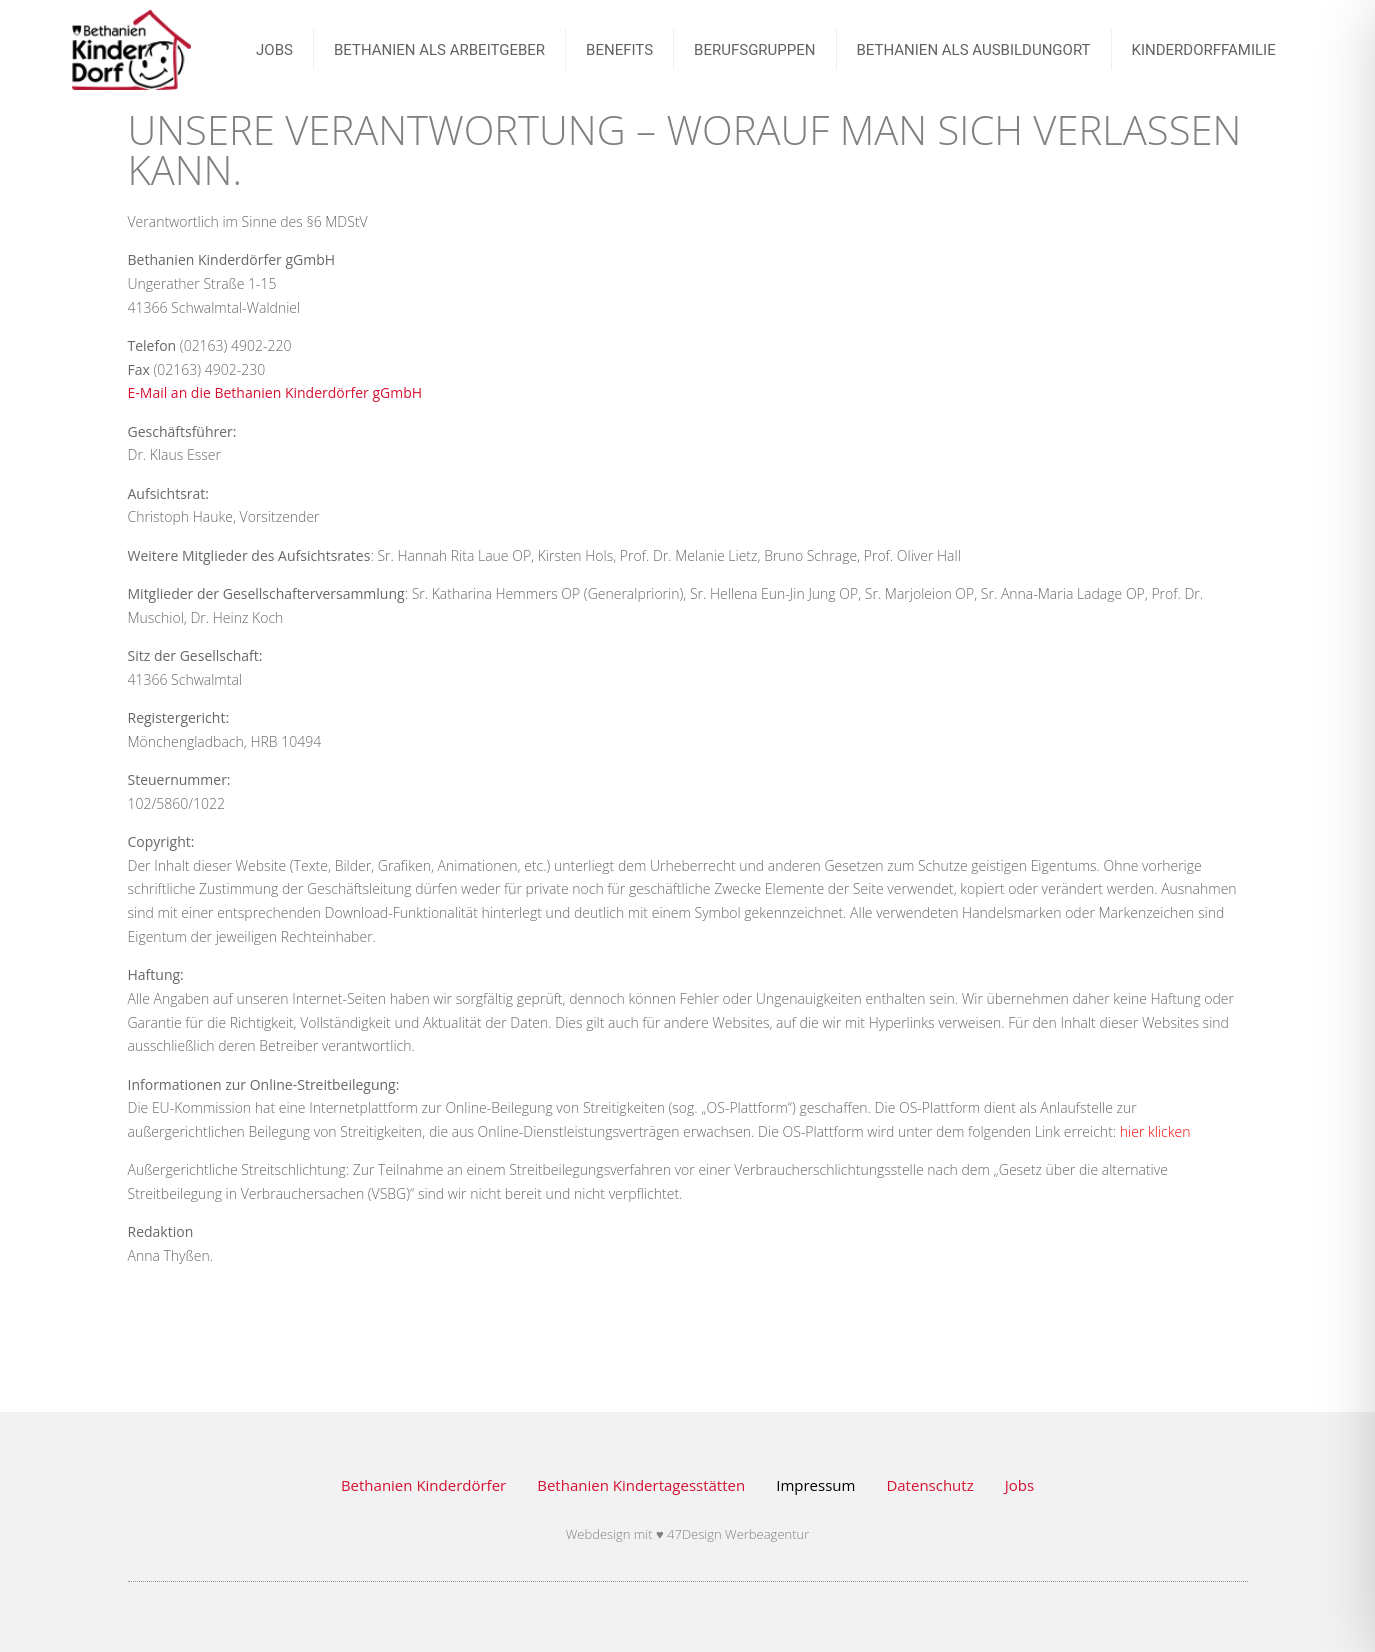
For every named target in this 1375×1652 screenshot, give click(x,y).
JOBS (274, 50)
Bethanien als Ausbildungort (974, 50)
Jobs (1019, 1485)
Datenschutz (929, 1485)
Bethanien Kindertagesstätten (641, 1485)
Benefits (619, 50)
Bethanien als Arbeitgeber (439, 50)
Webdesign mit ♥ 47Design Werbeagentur (688, 1534)
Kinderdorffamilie (1204, 50)
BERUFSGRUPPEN (754, 50)
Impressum (815, 1485)
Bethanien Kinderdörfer (423, 1485)
